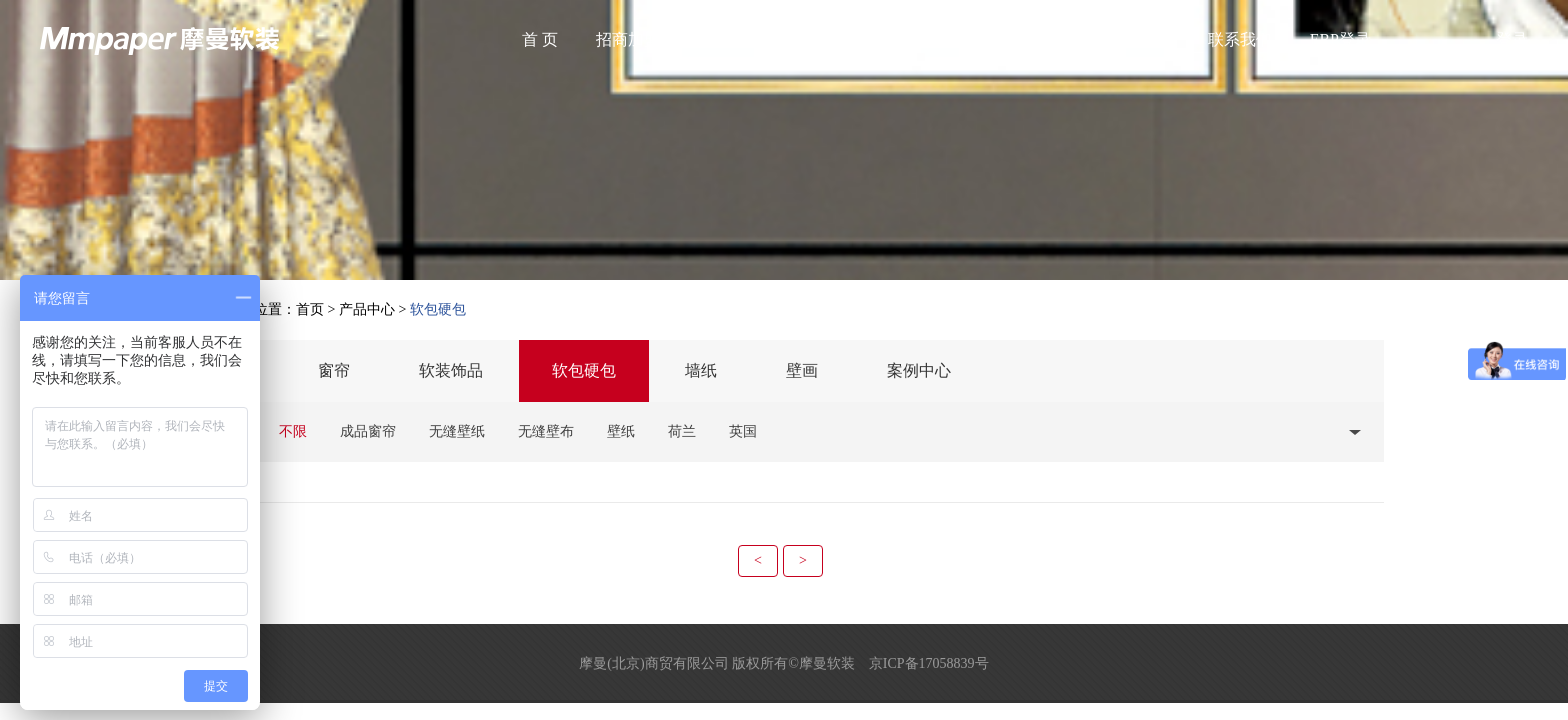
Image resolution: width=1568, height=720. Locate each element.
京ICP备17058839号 (929, 663)
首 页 (540, 39)
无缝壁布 (546, 431)
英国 (743, 431)
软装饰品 (451, 370)
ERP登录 (1340, 39)
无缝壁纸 (457, 431)
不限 (293, 431)
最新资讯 (934, 39)
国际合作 (1138, 39)
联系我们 (1240, 39)
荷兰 (682, 431)
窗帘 (334, 370)
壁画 (802, 370)
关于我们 (730, 39)
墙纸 (701, 370)
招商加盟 (628, 39)
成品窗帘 (368, 431)
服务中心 (1036, 39)
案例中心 (919, 370)
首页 (310, 309)
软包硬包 (584, 370)
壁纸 (621, 431)
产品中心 (832, 39)
